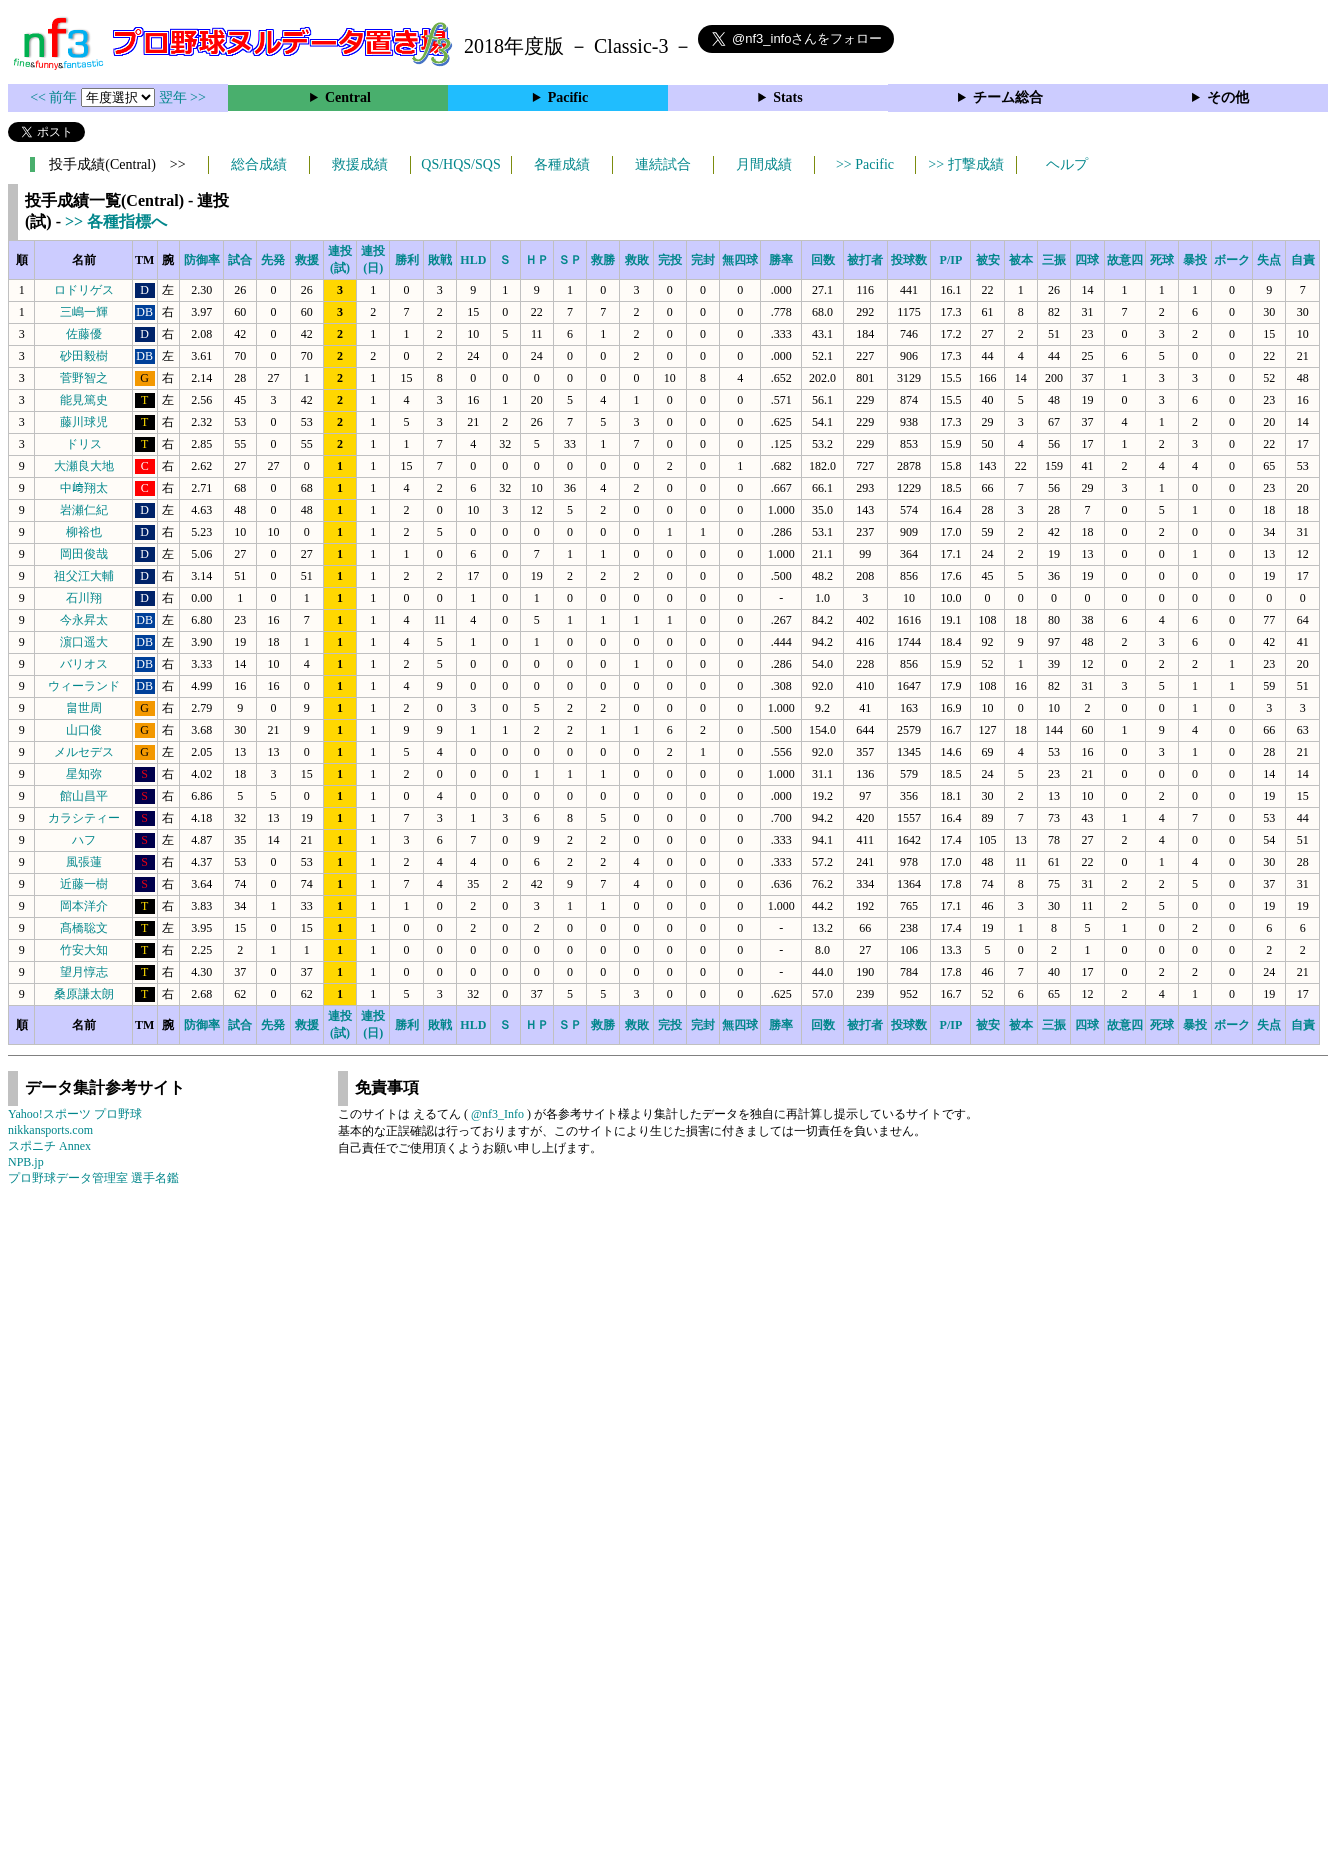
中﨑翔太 (84, 488)
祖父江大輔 (84, 576)
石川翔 (84, 598)
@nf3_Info (497, 1114)
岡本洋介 (84, 906)
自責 (1303, 260)
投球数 (909, 260)
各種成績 (562, 164)
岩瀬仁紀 (84, 510)
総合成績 (259, 164)
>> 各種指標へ (116, 221)
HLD (473, 260)
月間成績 (764, 164)
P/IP (951, 260)
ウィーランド (84, 686)
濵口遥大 (84, 642)
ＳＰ (570, 260)
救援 (307, 260)
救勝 (603, 260)
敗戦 (440, 260)
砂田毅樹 (84, 356)
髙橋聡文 (84, 928)
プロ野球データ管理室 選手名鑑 (93, 1178)
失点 (1269, 260)
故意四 (1125, 260)
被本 (1021, 260)
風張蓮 (84, 862)
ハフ (84, 840)
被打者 (865, 260)
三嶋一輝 (84, 312)
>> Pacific (865, 164)
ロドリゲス (84, 290)
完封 (703, 260)
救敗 (637, 260)
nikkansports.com (50, 1130)
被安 (988, 260)
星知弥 (84, 774)
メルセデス (84, 752)
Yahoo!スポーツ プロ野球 (75, 1114)
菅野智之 (84, 378)
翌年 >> (182, 97)
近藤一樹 (84, 884)
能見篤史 (84, 400)
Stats (788, 97)
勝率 (781, 260)
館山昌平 (84, 796)
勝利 (407, 260)
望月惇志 (84, 972)
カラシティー (84, 818)
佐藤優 (84, 334)
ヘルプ (1067, 164)
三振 (1054, 260)
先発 (273, 260)
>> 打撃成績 (965, 164)
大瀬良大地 (84, 466)
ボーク (1232, 260)
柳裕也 (84, 532)
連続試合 (663, 164)
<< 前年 (55, 97)
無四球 (740, 260)
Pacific (568, 97)
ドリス (84, 444)
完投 (670, 260)
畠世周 (84, 708)
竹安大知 (84, 950)
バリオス (84, 664)
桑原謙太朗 (84, 994)
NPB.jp (26, 1162)
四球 (1087, 260)
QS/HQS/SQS (460, 164)
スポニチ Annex (49, 1146)
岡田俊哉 (84, 554)
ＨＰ (537, 260)
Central (348, 97)
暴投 (1195, 260)
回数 (823, 260)
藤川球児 (84, 422)
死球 (1162, 260)
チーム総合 (1008, 97)
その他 (1228, 97)
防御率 (202, 260)
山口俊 (84, 730)
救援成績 (360, 164)
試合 (240, 260)
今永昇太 (84, 620)
